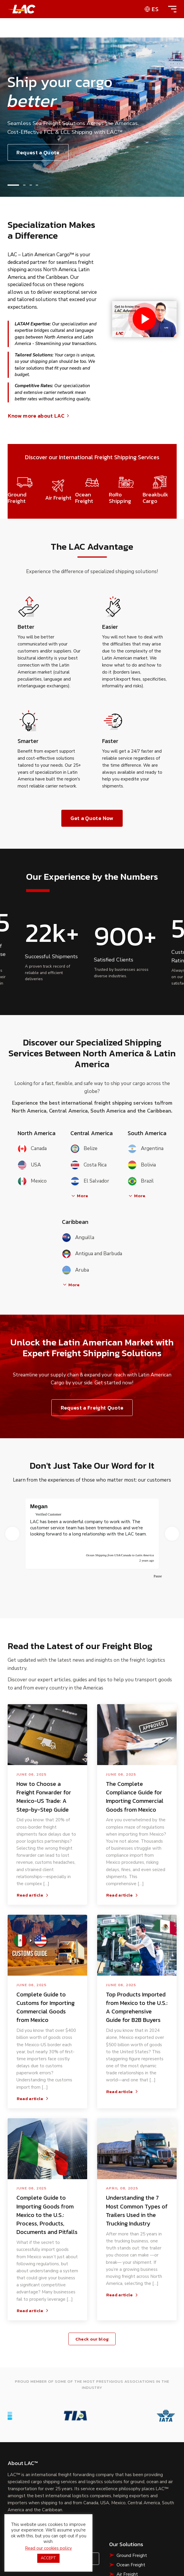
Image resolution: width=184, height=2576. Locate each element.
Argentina (145, 1148)
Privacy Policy (103, 2494)
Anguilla (78, 1237)
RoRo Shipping (131, 2431)
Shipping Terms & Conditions (92, 2508)
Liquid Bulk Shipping (137, 2450)
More (79, 1196)
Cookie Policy (140, 2494)
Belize (83, 1148)
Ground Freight (132, 2403)
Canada (32, 1148)
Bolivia (142, 1164)
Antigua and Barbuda (92, 1253)
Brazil (141, 1181)
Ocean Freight (131, 2413)
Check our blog (92, 2226)
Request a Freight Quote (92, 1408)
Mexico (32, 1181)
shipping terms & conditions (37, 2537)
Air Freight (127, 2422)
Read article (33, 1783)
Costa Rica (88, 1164)
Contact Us (77, 2406)
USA (29, 1164)
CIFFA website (110, 2531)
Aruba (75, 1270)
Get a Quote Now (91, 818)
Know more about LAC (39, 415)
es (155, 9)
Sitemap (73, 2494)
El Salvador (89, 1181)
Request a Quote (29, 2409)
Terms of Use (44, 2494)
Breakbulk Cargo (133, 2441)
